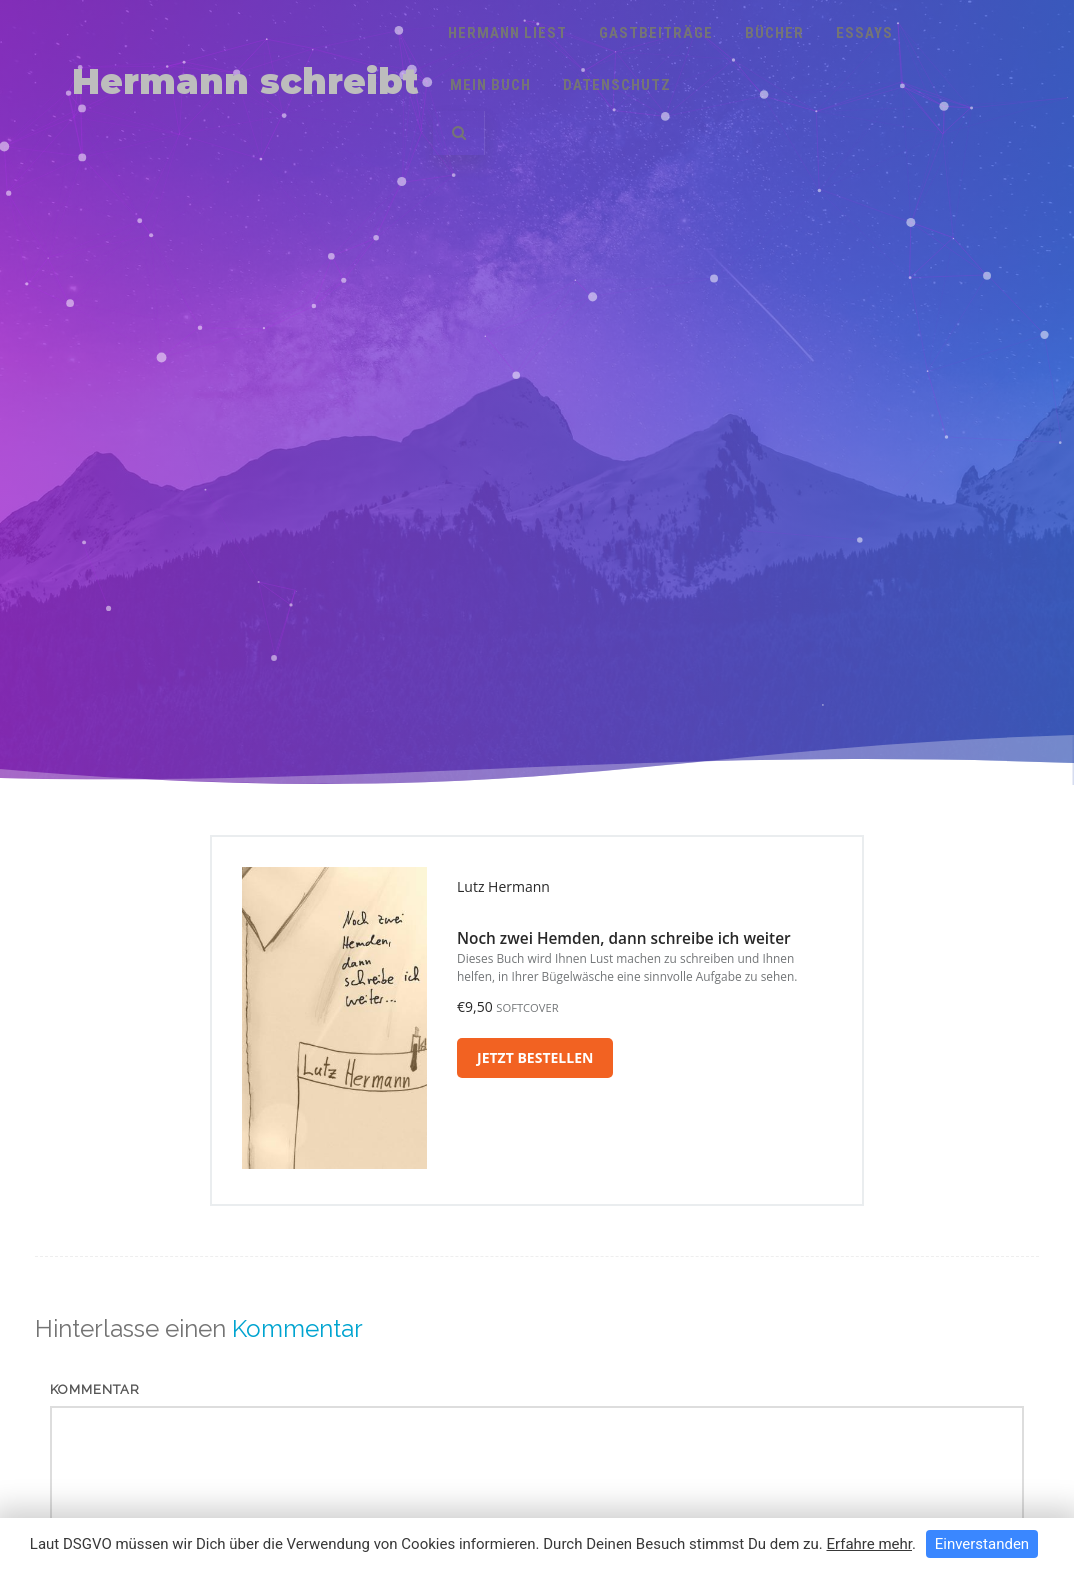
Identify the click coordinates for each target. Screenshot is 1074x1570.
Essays (864, 33)
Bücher (774, 33)
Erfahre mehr (869, 1544)
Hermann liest (507, 33)
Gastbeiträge (656, 33)
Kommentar (95, 1389)
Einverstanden (982, 1544)
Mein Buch (490, 85)
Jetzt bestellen (535, 1057)
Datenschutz (617, 85)
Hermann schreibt (245, 81)
